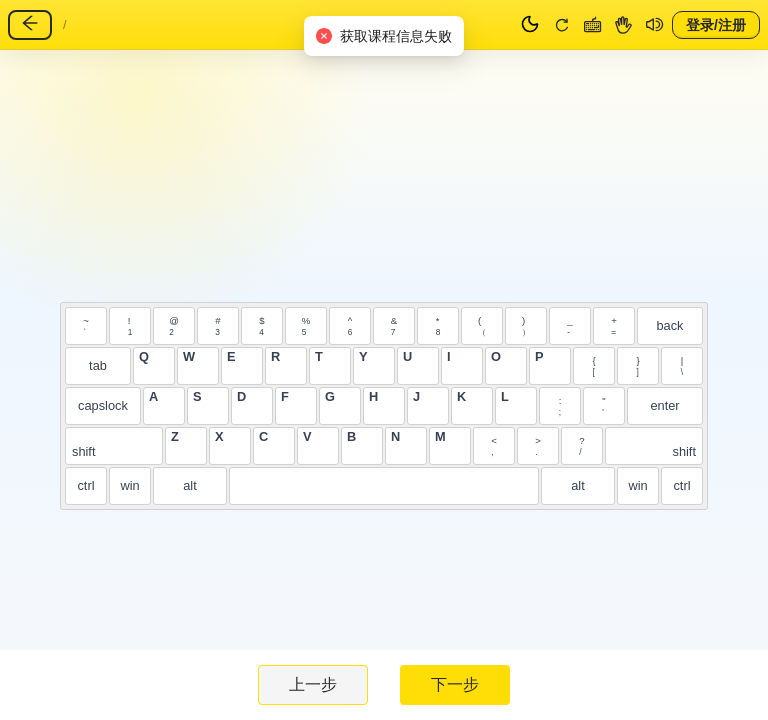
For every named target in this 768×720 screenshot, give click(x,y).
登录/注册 (716, 24)
